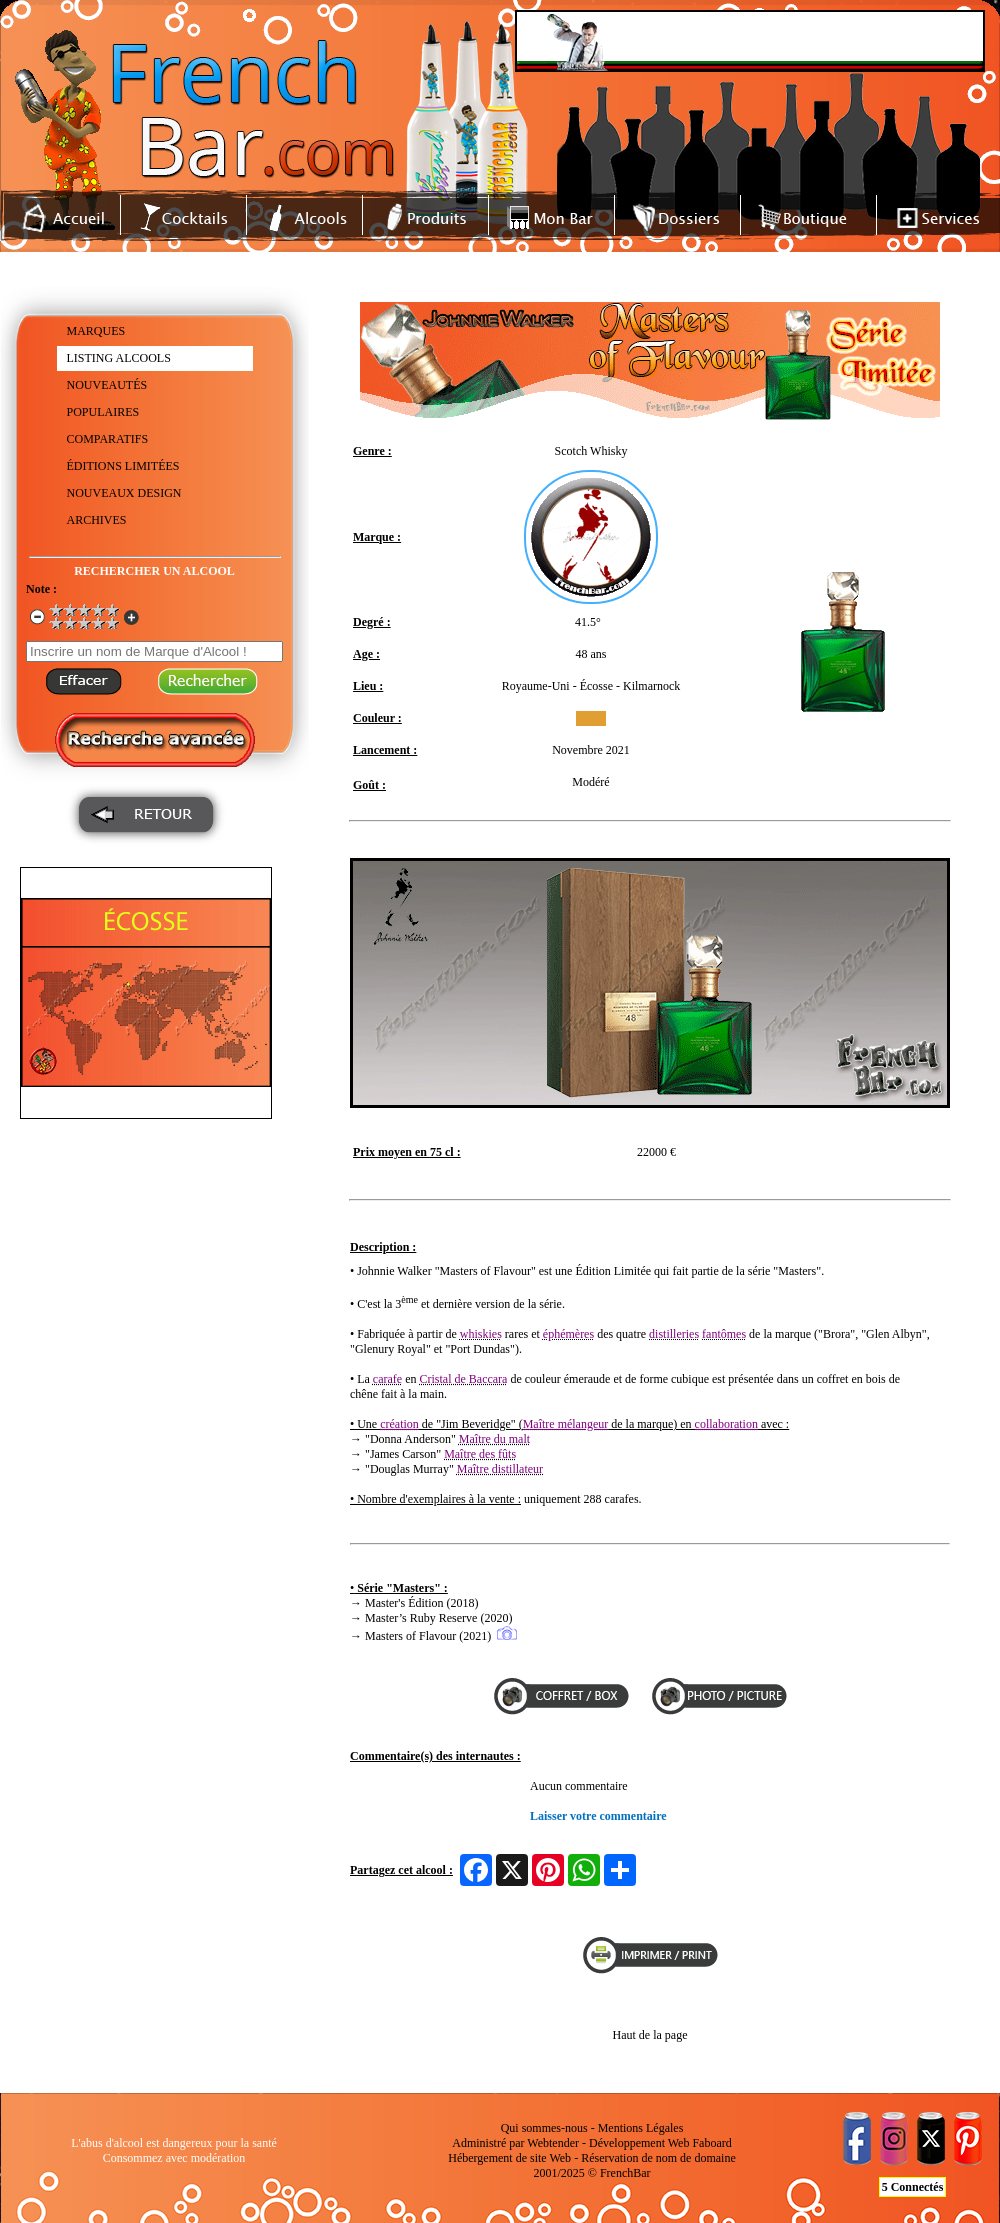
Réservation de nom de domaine (658, 2158)
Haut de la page (650, 2035)
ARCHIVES (97, 520)
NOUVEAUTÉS (107, 385)
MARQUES (96, 331)
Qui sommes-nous (544, 2128)
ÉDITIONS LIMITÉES (123, 466)
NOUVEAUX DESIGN (124, 493)
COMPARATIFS (108, 439)
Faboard (711, 2143)
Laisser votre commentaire (598, 1816)
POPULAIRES (103, 412)
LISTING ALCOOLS (119, 358)
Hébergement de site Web (509, 2158)
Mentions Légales (641, 2128)
